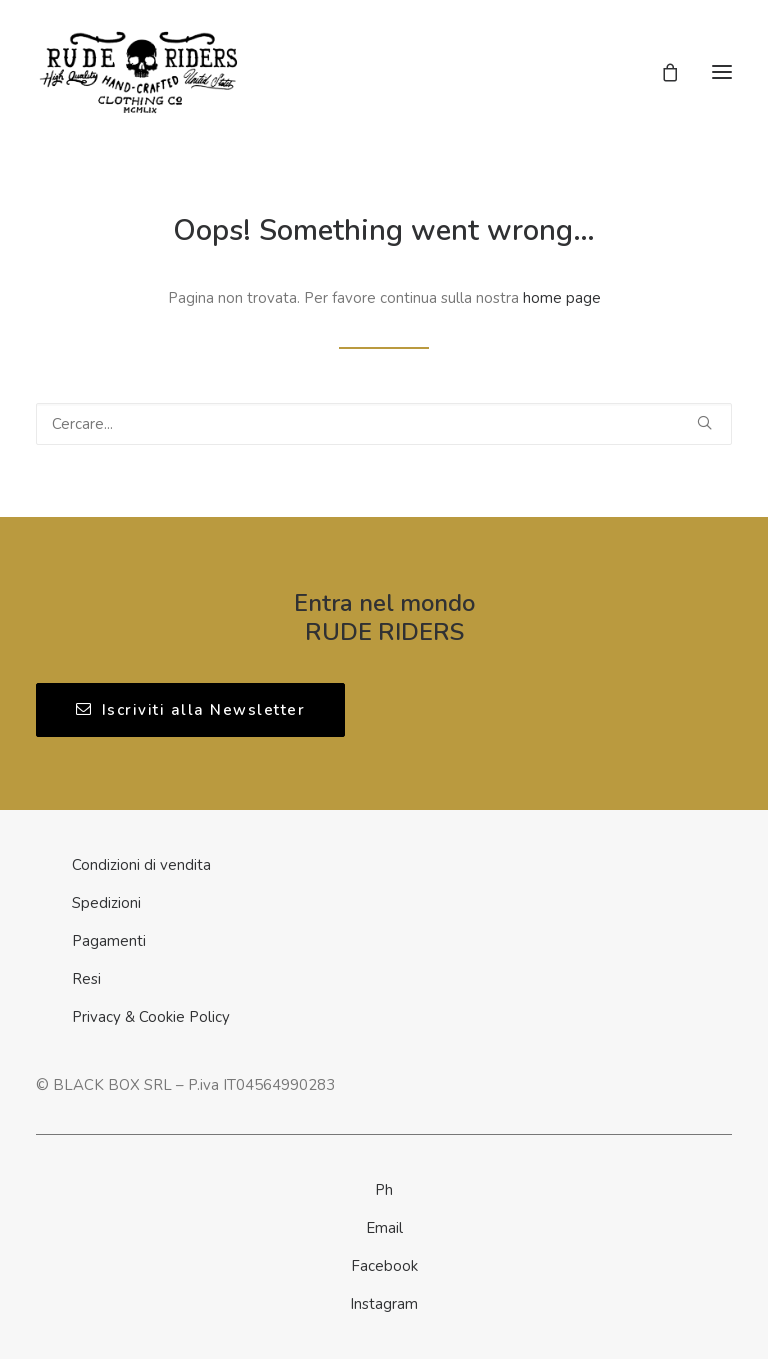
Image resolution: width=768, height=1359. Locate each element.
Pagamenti (109, 941)
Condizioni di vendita (141, 865)
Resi (86, 979)
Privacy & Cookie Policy (151, 1017)
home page (562, 298)
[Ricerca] (384, 424)
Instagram (384, 1304)
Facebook (384, 1266)
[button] (722, 72)
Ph (384, 1190)
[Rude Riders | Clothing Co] (138, 72)
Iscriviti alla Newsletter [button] (190, 710)
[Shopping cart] (661, 72)
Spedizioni (106, 903)
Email (384, 1228)
